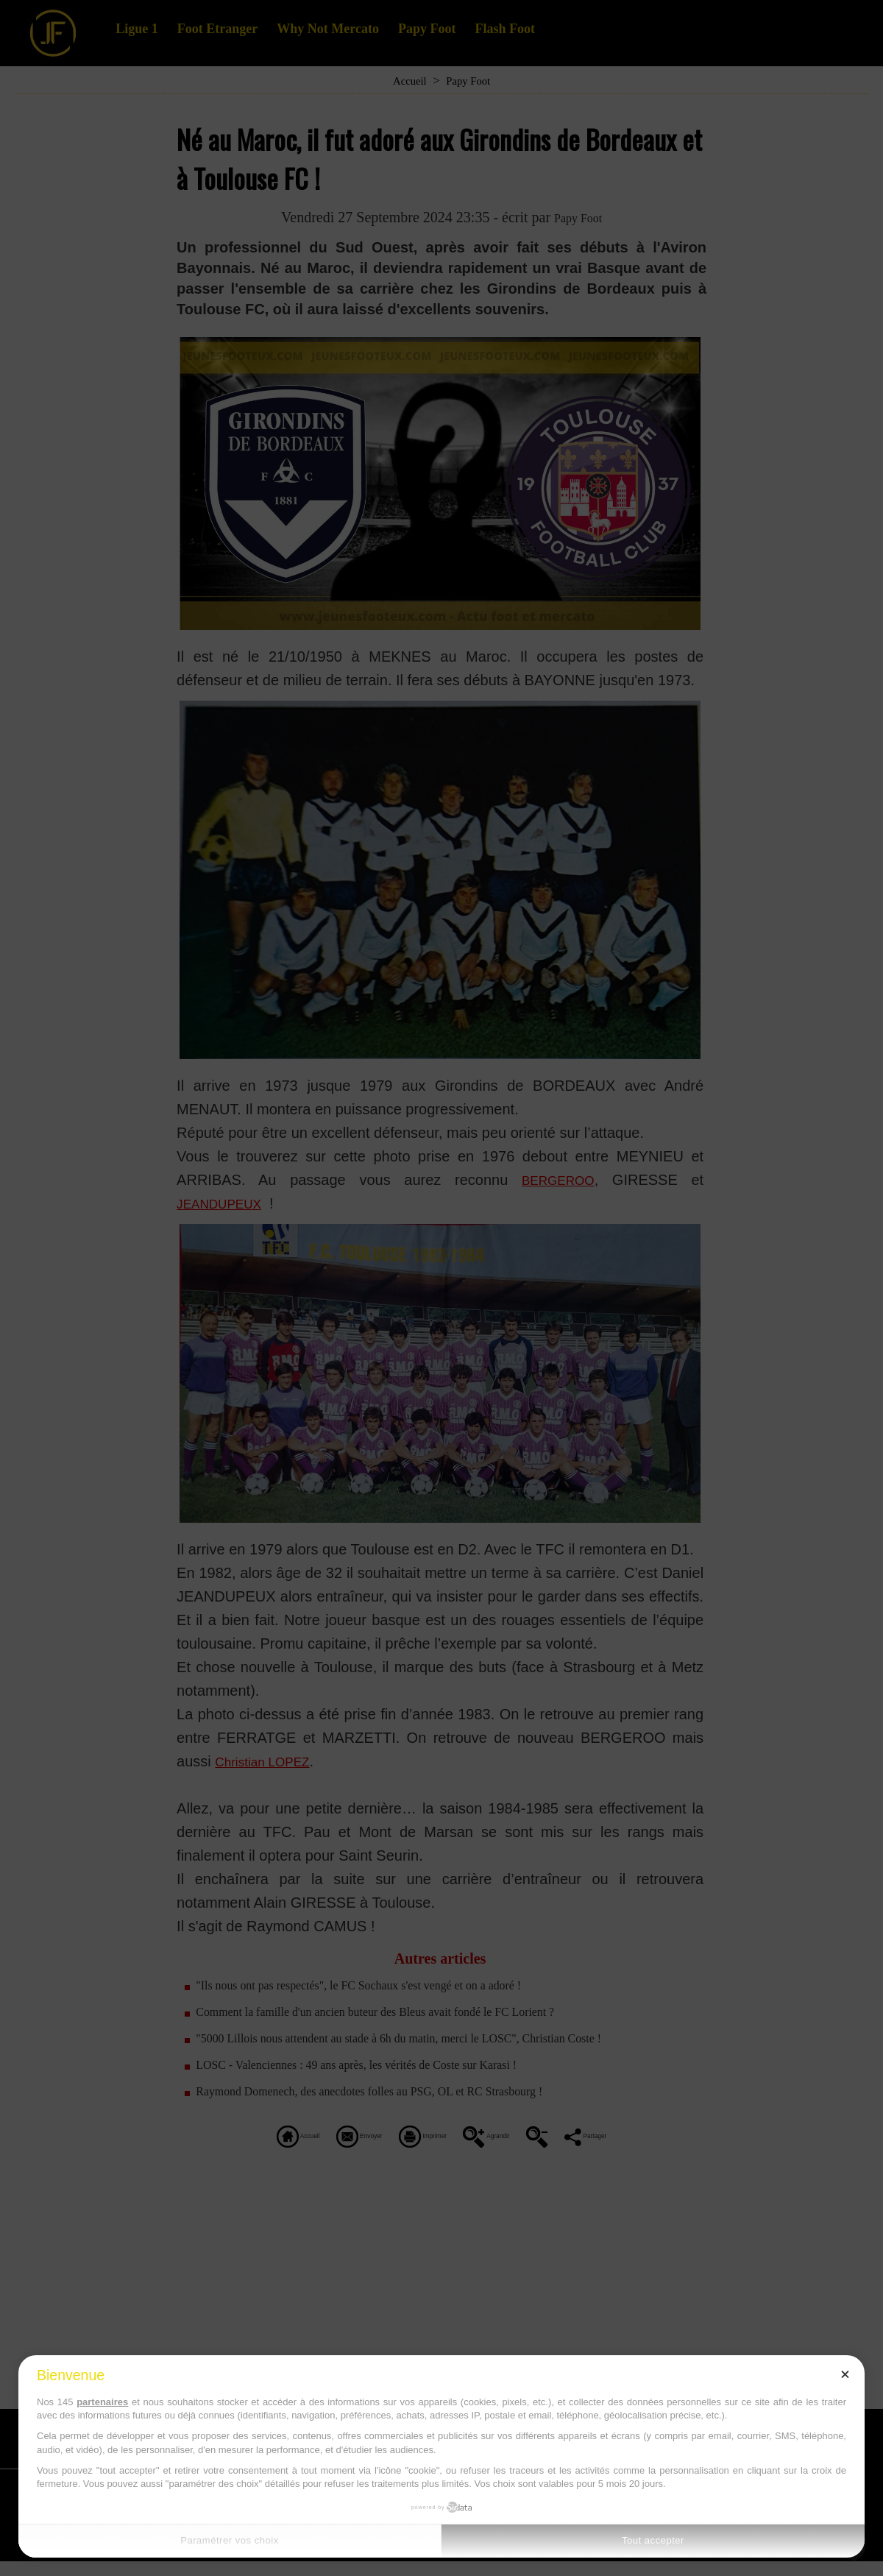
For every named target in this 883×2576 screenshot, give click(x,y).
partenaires (102, 2401)
